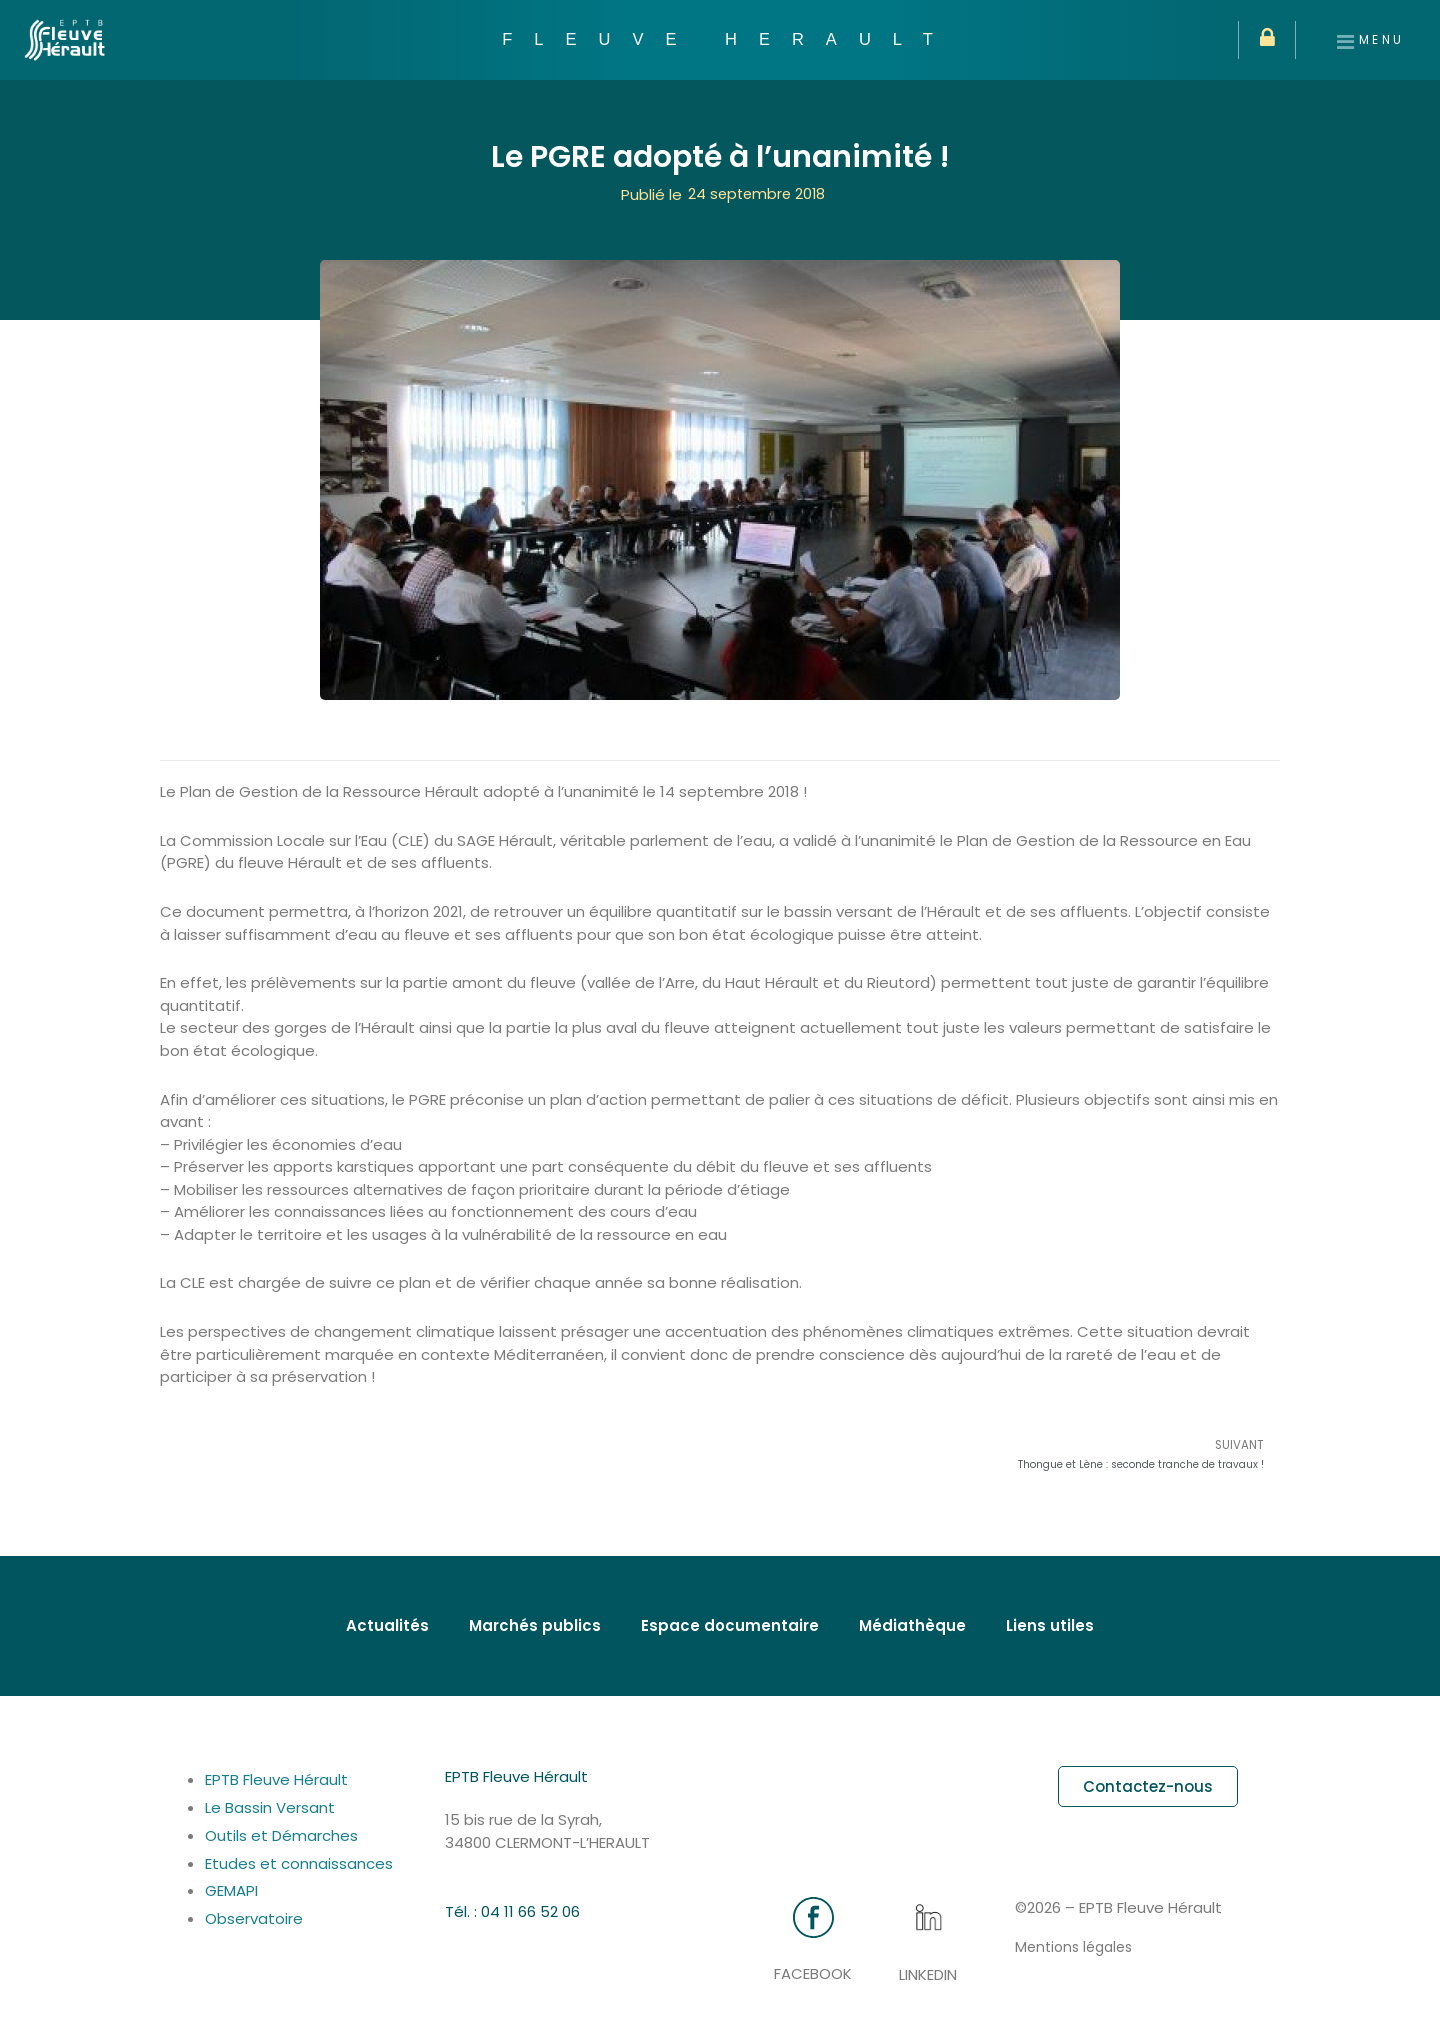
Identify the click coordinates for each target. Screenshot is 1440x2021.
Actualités (387, 1626)
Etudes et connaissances (311, 1863)
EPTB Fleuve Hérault (276, 1780)
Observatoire (254, 1919)
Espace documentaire (730, 1626)
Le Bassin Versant (270, 1807)
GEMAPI (247, 1891)
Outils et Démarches (281, 1835)
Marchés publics (535, 1626)
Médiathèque (912, 1626)
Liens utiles (1050, 1626)
